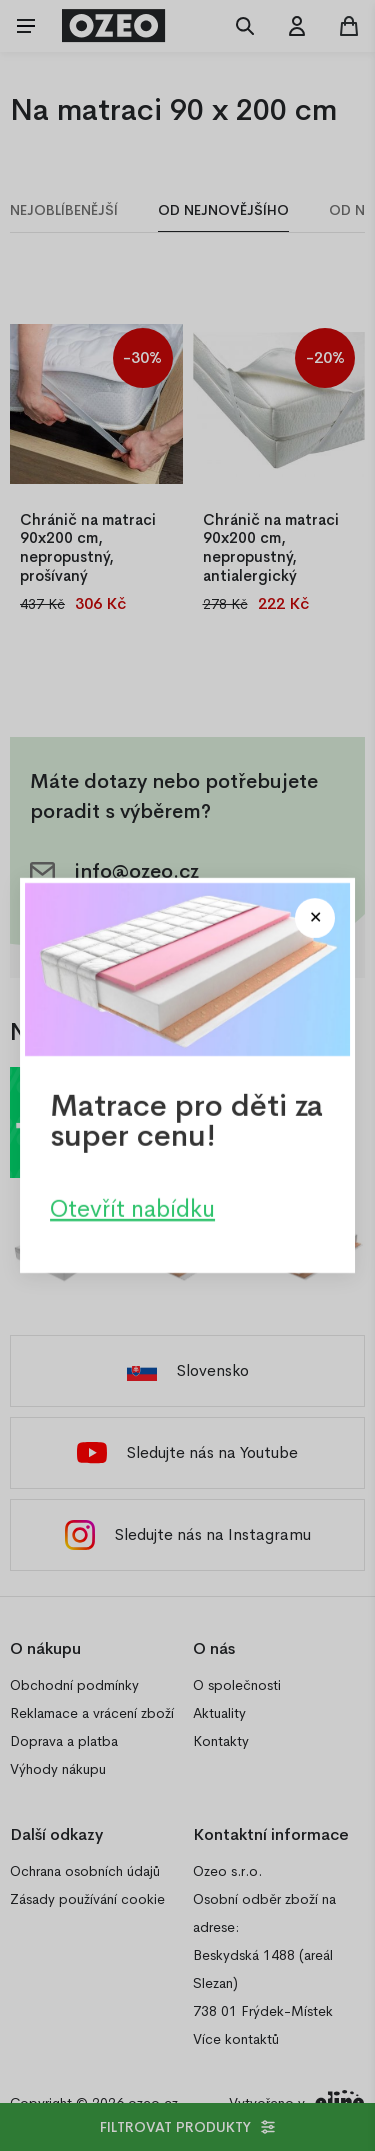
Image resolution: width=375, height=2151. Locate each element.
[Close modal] (315, 918)
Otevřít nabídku (132, 1209)
